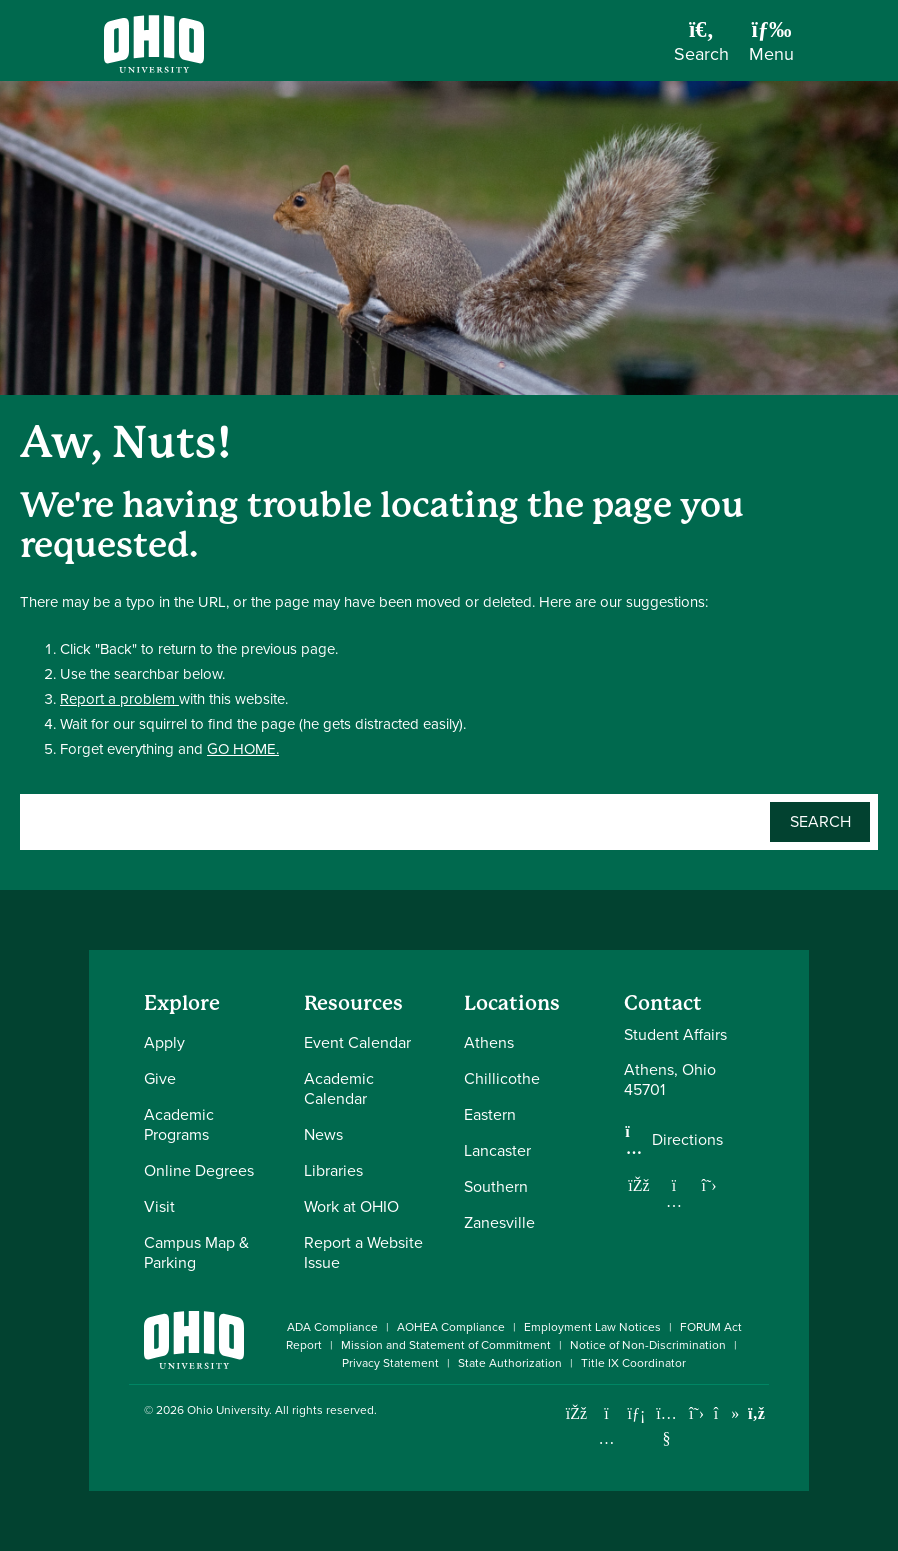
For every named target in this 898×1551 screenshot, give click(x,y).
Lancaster (497, 1150)
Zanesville (499, 1222)
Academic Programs (179, 1124)
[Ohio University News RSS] (756, 1413)
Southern (496, 1186)
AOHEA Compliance (451, 1327)
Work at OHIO (351, 1206)
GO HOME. (243, 749)
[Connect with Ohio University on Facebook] (576, 1413)
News (323, 1134)
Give (160, 1078)
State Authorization (510, 1363)
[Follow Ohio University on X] (696, 1413)
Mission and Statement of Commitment (446, 1345)
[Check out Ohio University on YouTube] (666, 1426)
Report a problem (119, 699)
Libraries (333, 1170)
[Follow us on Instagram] (674, 1201)
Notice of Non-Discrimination (648, 1345)
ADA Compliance (332, 1327)
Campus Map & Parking (196, 1252)
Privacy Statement (390, 1363)
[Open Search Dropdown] (701, 48)
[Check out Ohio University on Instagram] (606, 1438)
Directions (687, 1140)
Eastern (490, 1114)
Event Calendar (357, 1042)
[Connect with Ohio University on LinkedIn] (636, 1413)
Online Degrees (199, 1170)
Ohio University (228, 1410)
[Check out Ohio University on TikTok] (726, 1413)
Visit (159, 1206)
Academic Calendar (339, 1088)
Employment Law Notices (592, 1327)
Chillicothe (502, 1078)
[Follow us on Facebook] (639, 1185)
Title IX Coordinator (633, 1363)
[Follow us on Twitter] (709, 1185)
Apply (164, 1042)
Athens (489, 1042)
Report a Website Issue (363, 1252)
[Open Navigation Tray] (771, 48)
